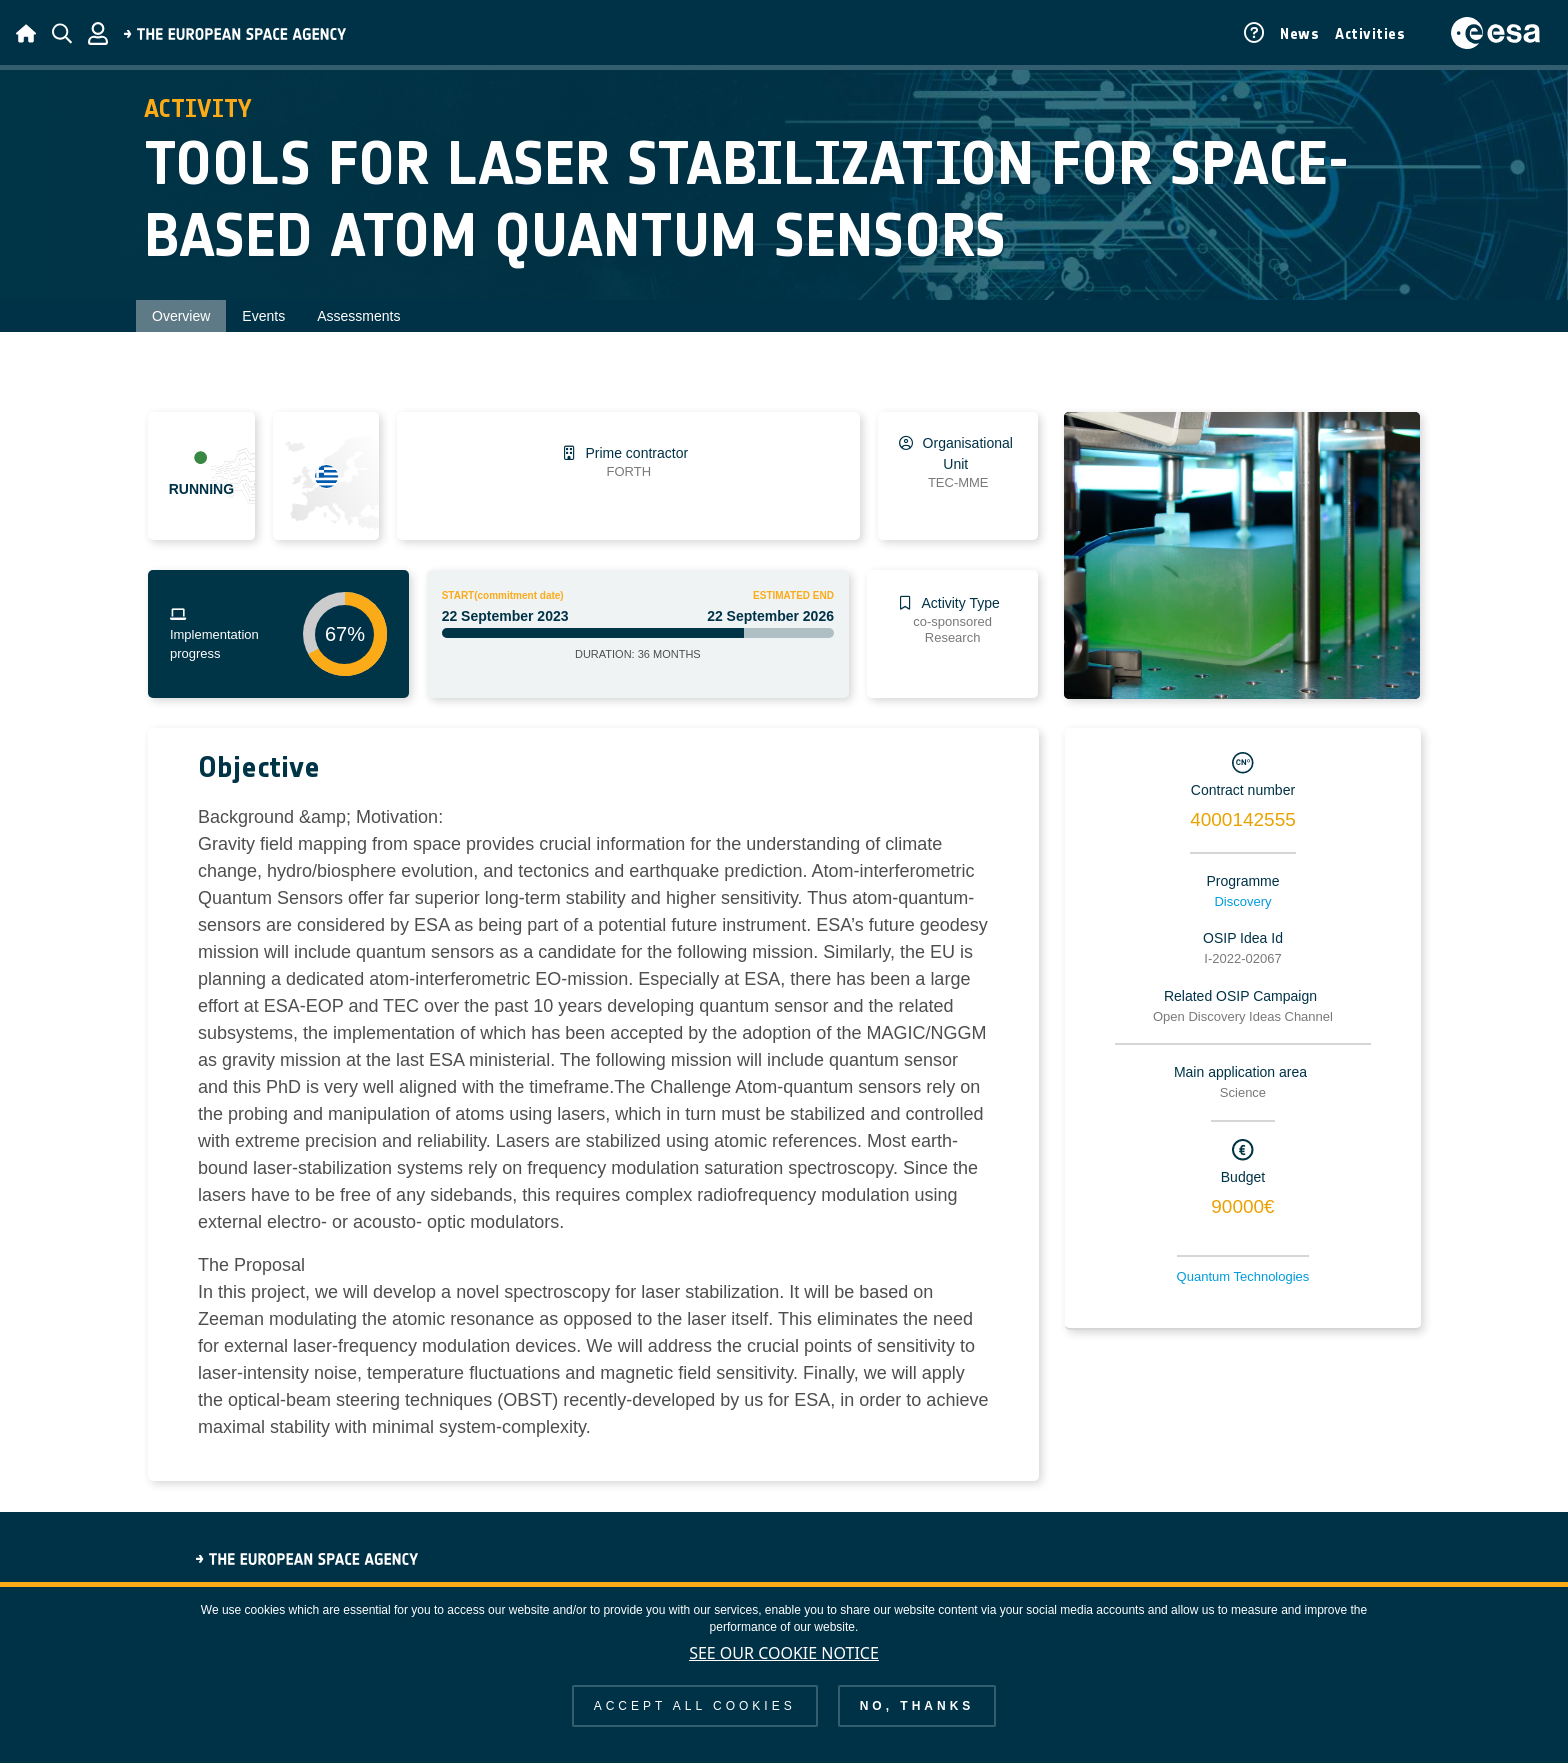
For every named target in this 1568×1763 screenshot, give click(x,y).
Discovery (1242, 901)
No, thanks (917, 1706)
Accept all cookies (695, 1706)
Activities (1370, 34)
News (1299, 34)
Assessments (358, 316)
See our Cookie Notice (784, 1653)
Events (263, 316)
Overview (181, 316)
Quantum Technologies (1243, 1276)
